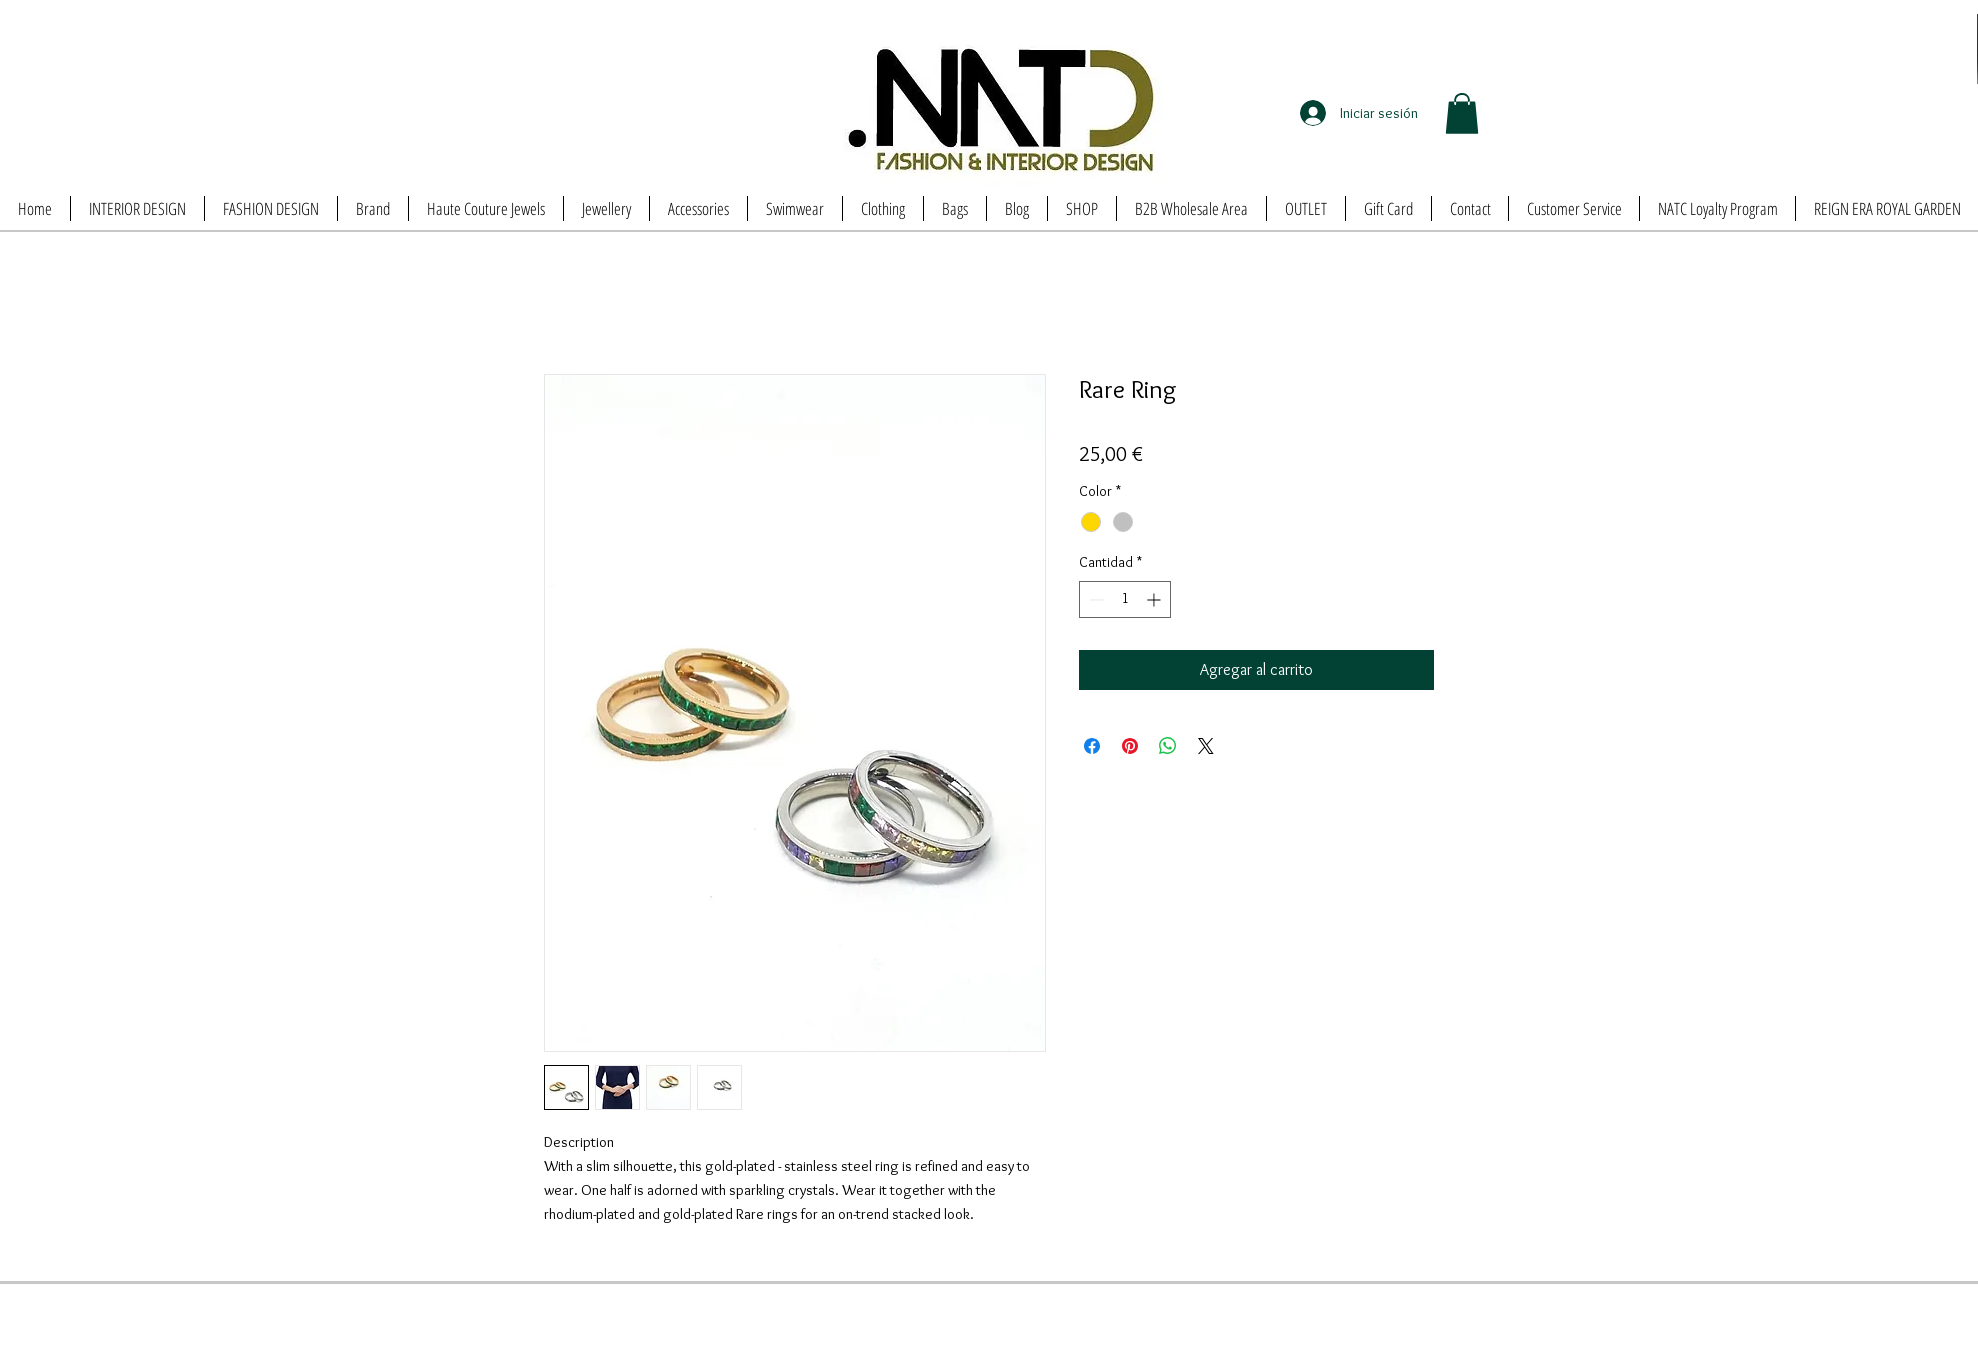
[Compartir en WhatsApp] (1168, 746)
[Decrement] (1094, 599)
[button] (1462, 113)
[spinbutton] (1125, 599)
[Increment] (1155, 599)
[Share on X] (1206, 746)
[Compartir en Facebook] (1092, 746)
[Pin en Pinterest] (1130, 746)
